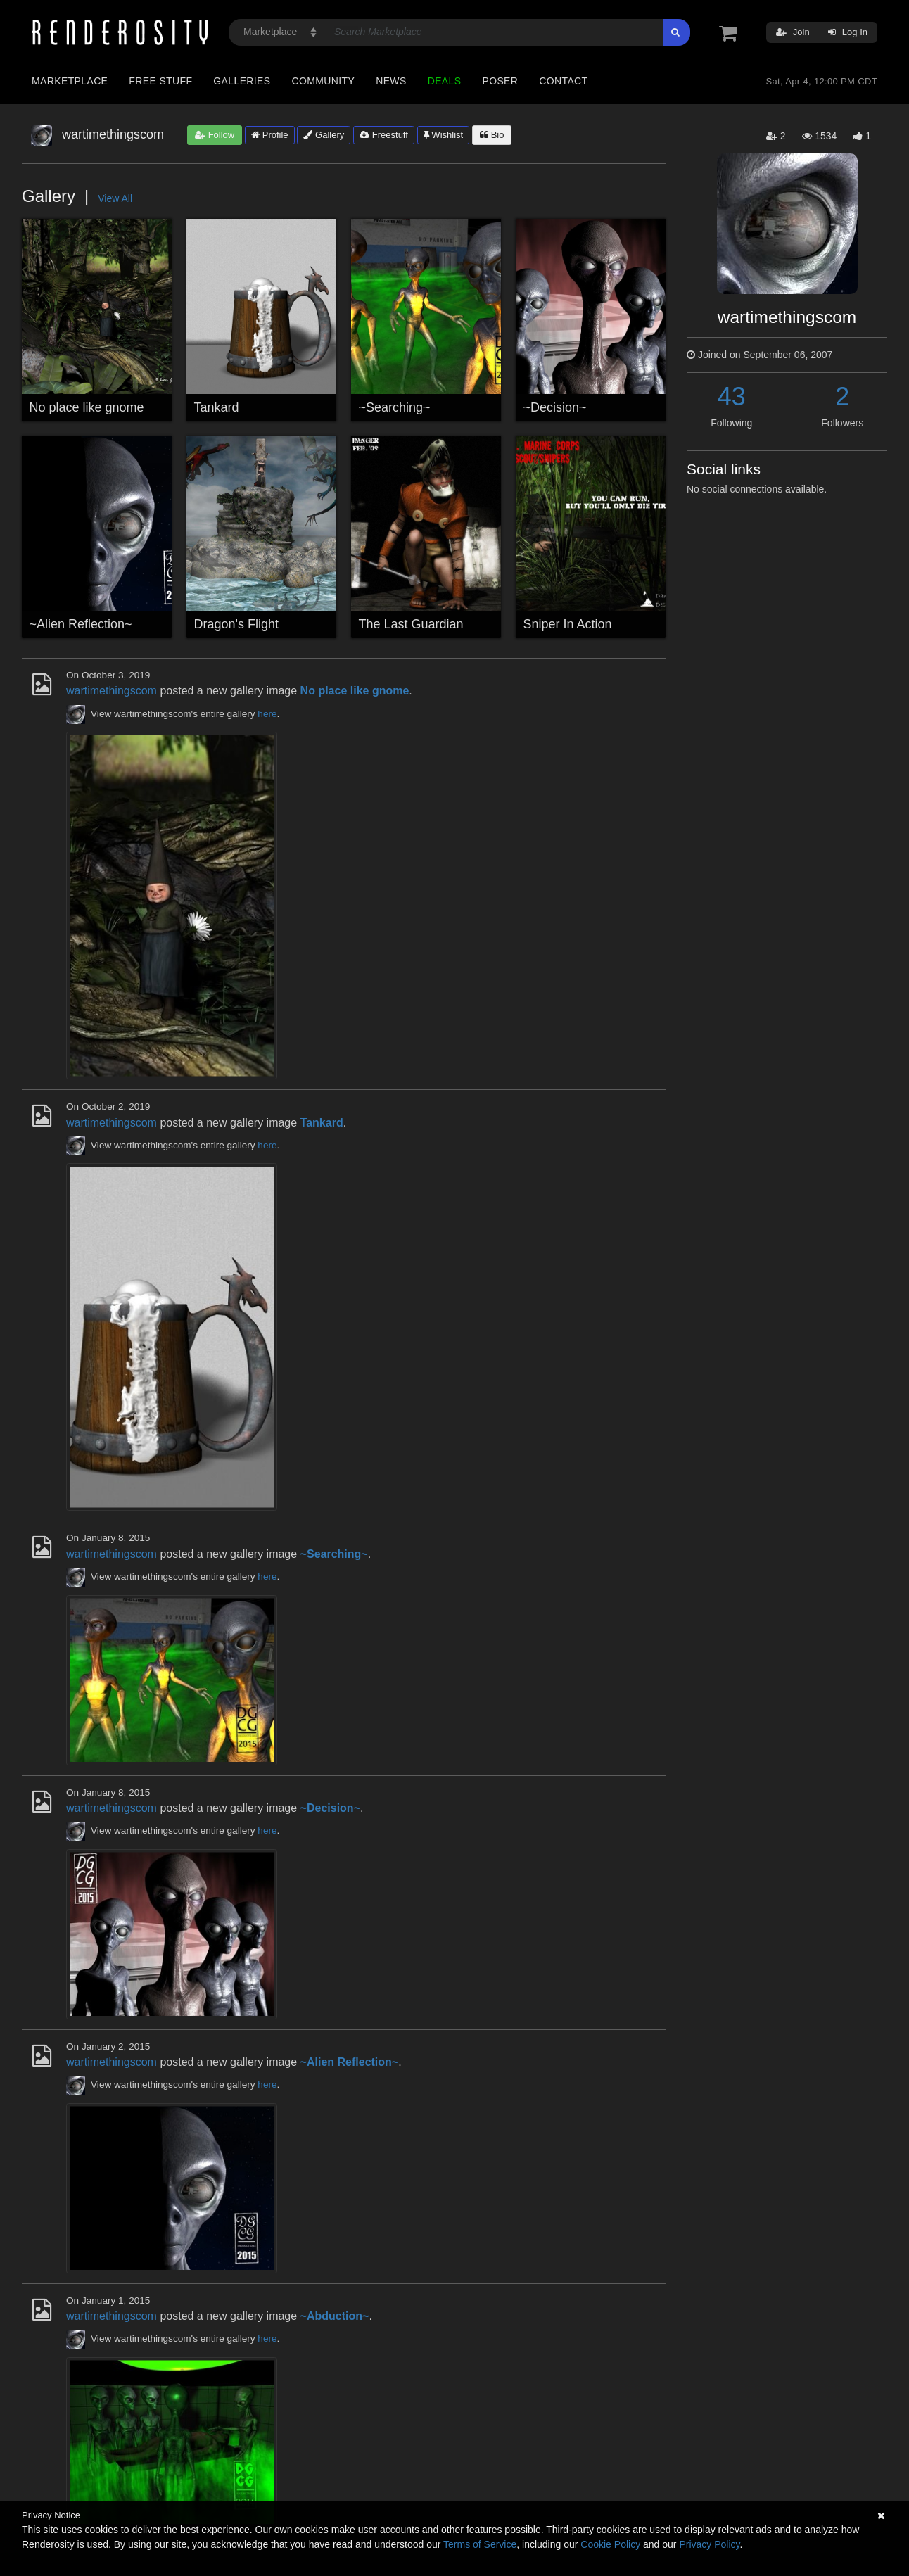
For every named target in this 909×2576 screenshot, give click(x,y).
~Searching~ (395, 407)
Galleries (241, 81)
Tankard (216, 407)
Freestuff (384, 134)
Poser (500, 81)
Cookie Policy (610, 2544)
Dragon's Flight (236, 624)
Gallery (323, 134)
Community (323, 81)
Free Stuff (160, 81)
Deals (445, 81)
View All (115, 198)
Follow (214, 134)
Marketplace (70, 81)
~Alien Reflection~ (81, 624)
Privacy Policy (709, 2544)
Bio (492, 134)
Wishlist (443, 134)
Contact (563, 81)
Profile (269, 134)
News (391, 81)
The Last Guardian (411, 624)
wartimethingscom (111, 691)
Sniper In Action (567, 624)
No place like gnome (87, 407)
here (267, 714)
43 (732, 396)
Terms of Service (479, 2544)
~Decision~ (555, 407)
